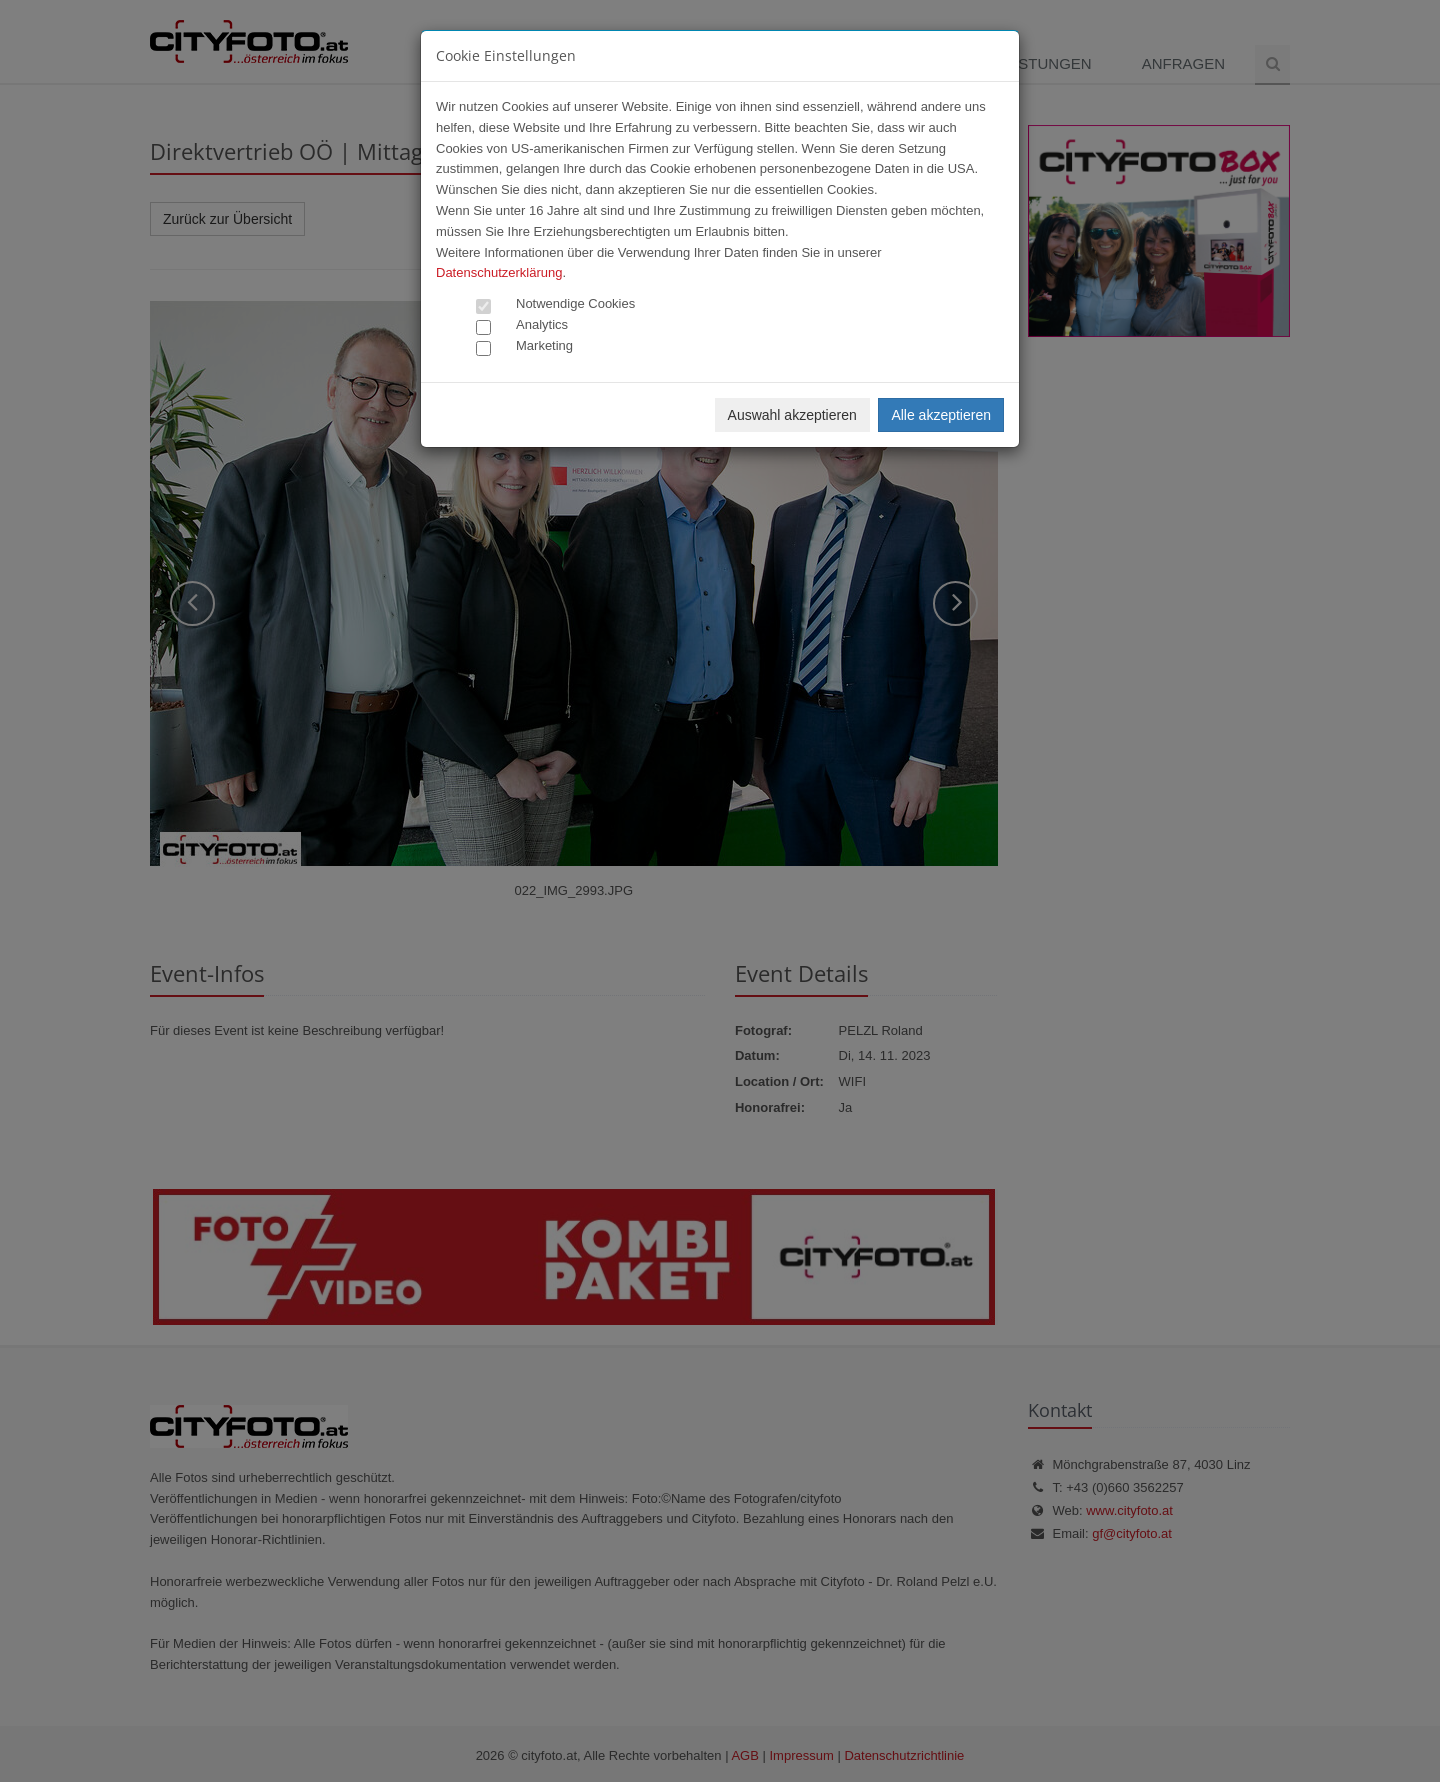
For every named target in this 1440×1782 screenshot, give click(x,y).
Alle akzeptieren (941, 415)
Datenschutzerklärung (499, 272)
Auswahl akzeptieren (792, 415)
